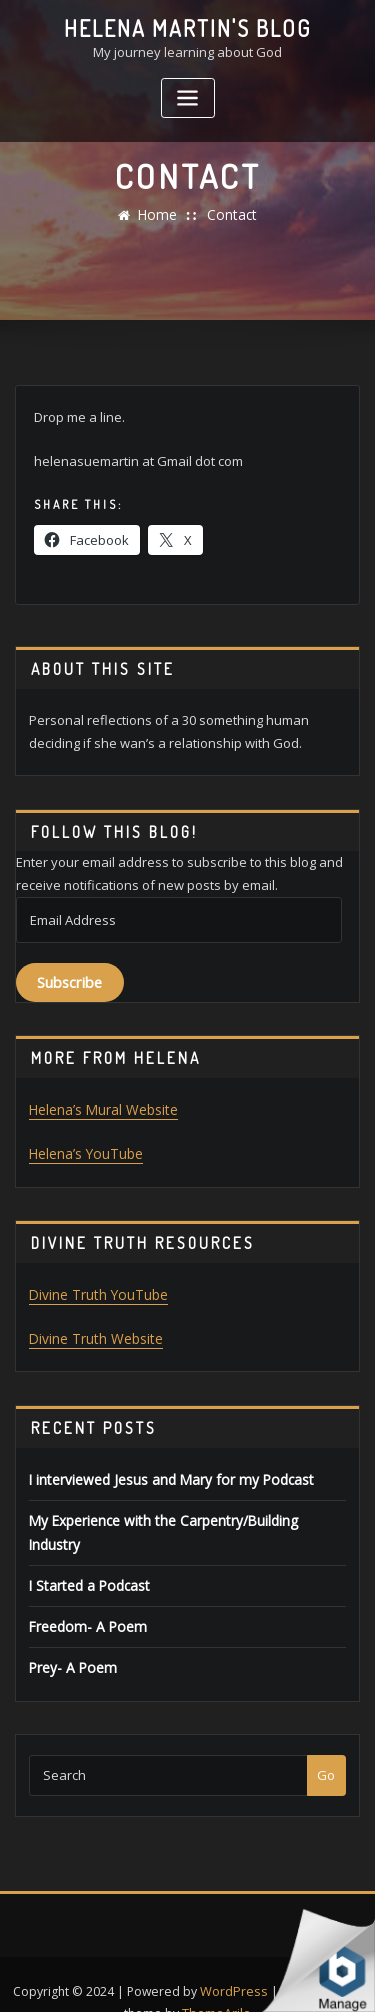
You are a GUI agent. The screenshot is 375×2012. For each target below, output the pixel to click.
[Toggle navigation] (188, 96)
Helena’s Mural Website (101, 1107)
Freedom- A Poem (82, 1592)
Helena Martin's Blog (188, 28)
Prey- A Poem (69, 1632)
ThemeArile (217, 1975)
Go (326, 1739)
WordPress (234, 1953)
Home (160, 215)
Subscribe (69, 980)
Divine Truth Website (92, 1333)
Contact (230, 215)
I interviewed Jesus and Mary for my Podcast (163, 1472)
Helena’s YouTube (84, 1150)
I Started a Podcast (86, 1552)
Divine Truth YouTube (94, 1290)
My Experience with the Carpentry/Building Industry (184, 1512)
